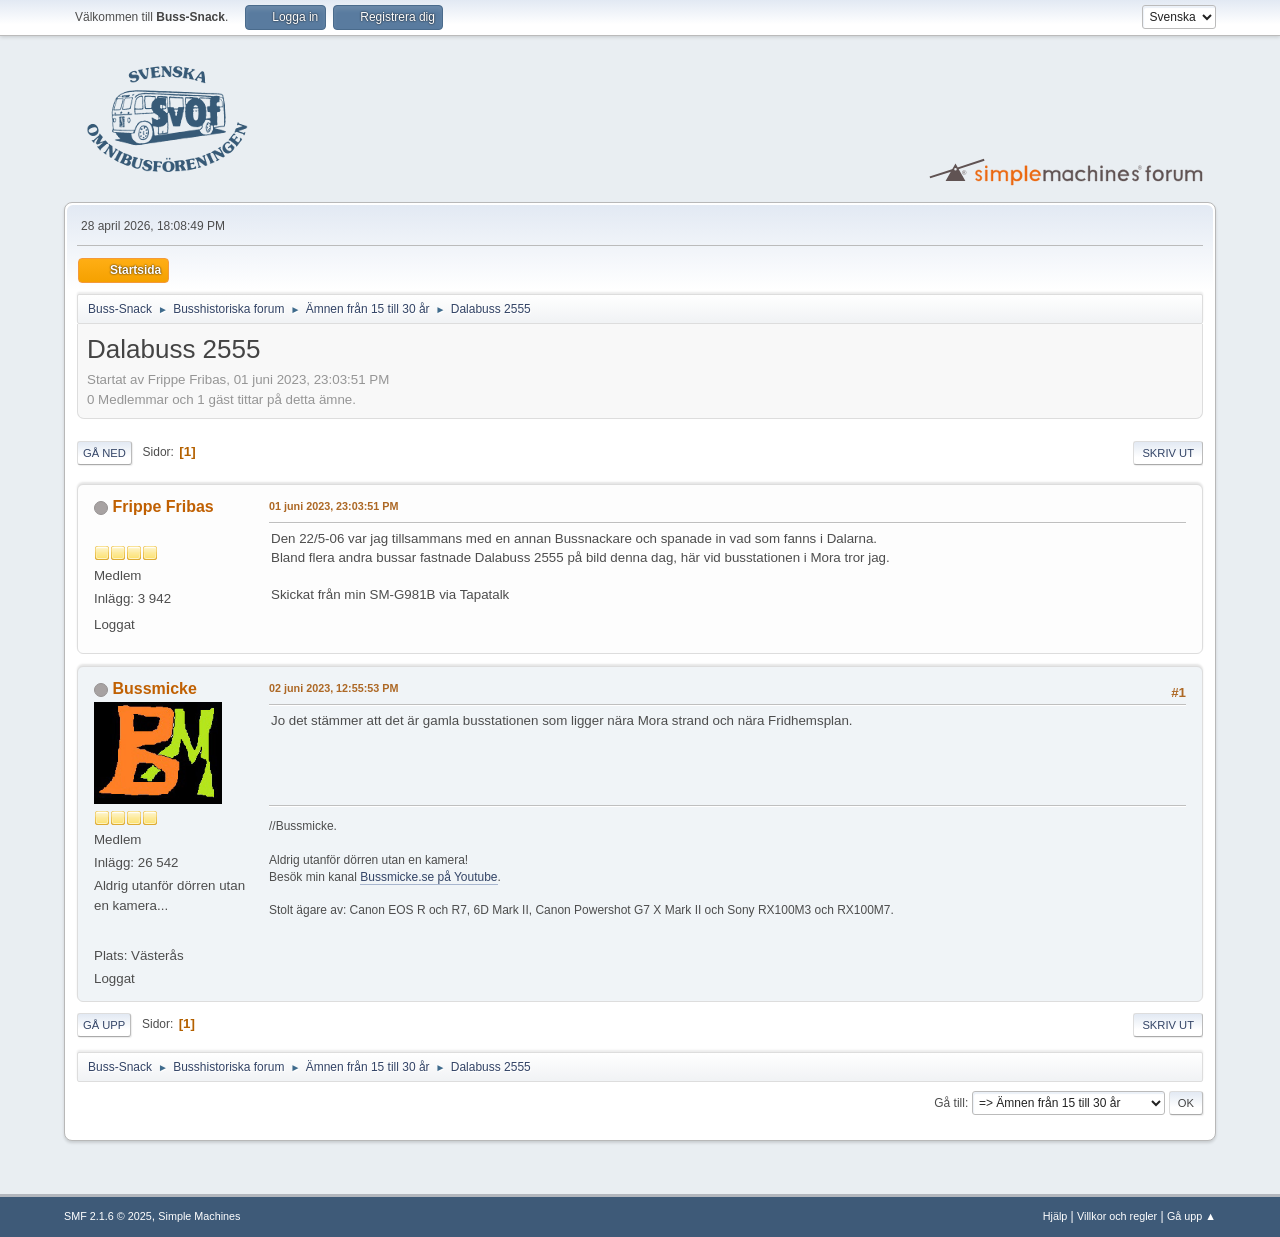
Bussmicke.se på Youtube (428, 877)
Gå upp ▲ (1191, 1216)
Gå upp (104, 1025)
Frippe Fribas (162, 506)
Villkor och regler (1117, 1216)
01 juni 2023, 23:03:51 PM (333, 506)
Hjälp (1055, 1216)
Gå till (949, 1103)
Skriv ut (1168, 453)
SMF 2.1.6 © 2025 (108, 1216)
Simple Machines (199, 1216)
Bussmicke (154, 688)
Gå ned (104, 453)
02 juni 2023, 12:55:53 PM (333, 688)
